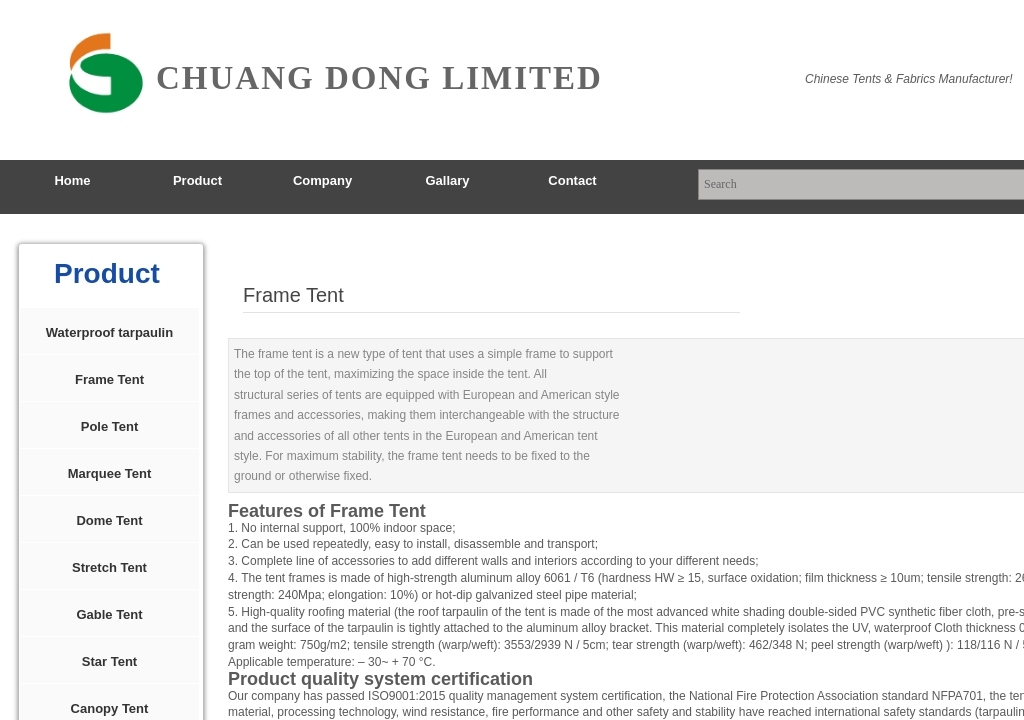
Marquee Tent (110, 473)
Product (197, 180)
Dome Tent (109, 520)
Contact (572, 180)
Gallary (447, 180)
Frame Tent (109, 379)
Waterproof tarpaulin (109, 332)
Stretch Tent (109, 567)
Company (322, 180)
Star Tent (109, 661)
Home (72, 180)
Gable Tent (109, 614)
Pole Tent (110, 426)
